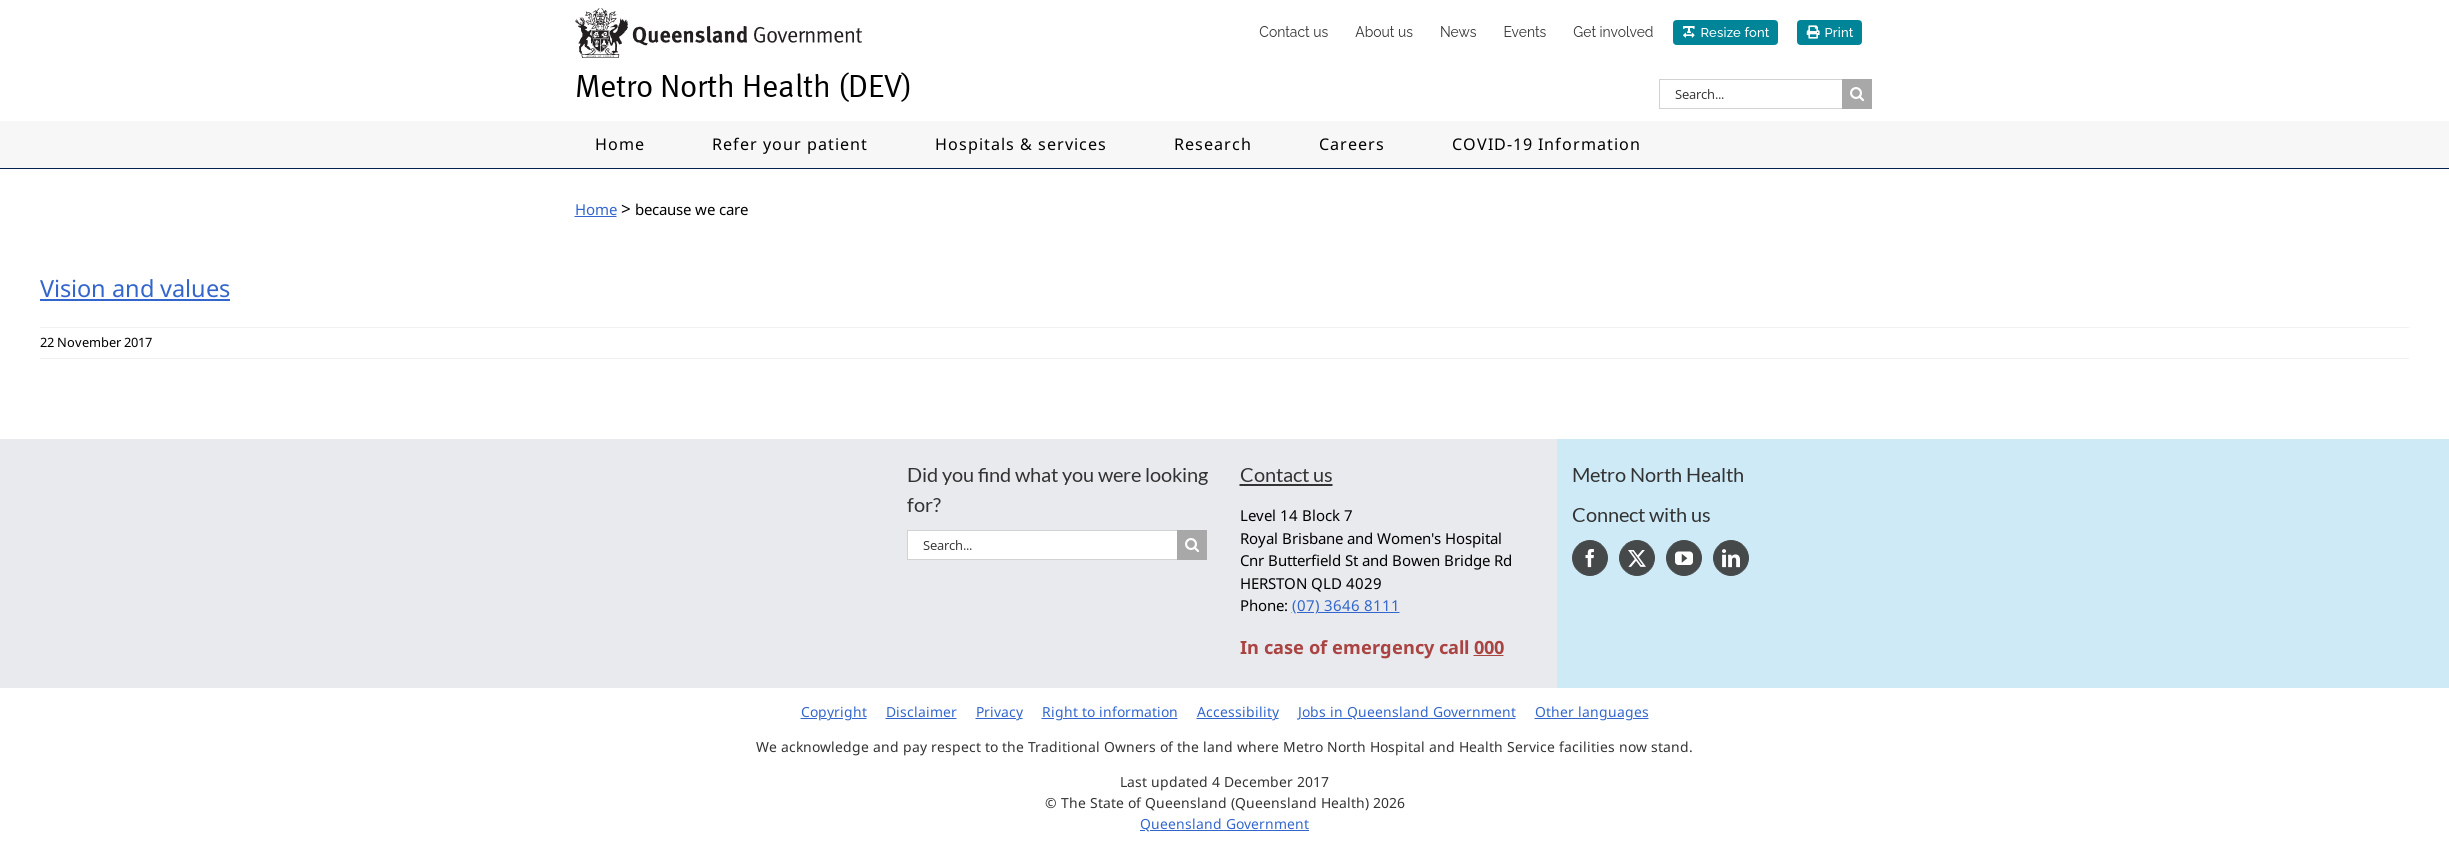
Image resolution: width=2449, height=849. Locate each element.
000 (1489, 647)
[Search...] (1750, 94)
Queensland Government (1224, 823)
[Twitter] (1637, 558)
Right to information (1110, 711)
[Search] (1857, 94)
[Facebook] (1590, 558)
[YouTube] (1684, 558)
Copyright (834, 711)
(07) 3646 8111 (1346, 605)
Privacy (999, 711)
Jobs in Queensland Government (1407, 711)
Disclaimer (921, 711)
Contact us (1286, 474)
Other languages (1592, 711)
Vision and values (135, 288)
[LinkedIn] (1731, 558)
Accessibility (1238, 711)
